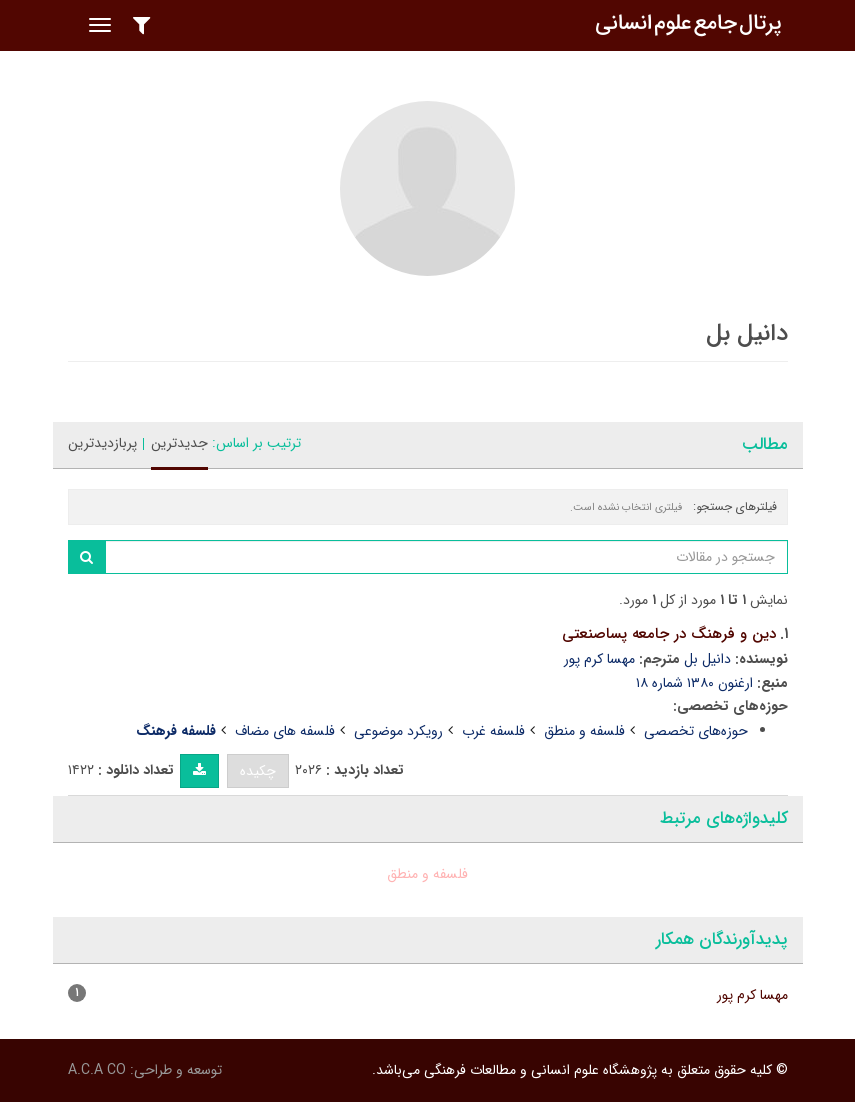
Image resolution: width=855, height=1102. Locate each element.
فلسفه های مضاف (285, 731)
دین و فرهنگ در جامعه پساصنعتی (669, 634)
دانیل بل (707, 659)
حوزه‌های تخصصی (696, 731)
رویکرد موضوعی (398, 731)
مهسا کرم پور (599, 659)
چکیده (258, 771)
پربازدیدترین (102, 443)
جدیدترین (179, 443)
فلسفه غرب (493, 731)
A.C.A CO (97, 1070)
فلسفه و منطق (584, 731)
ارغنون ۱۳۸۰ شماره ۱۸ (694, 683)
